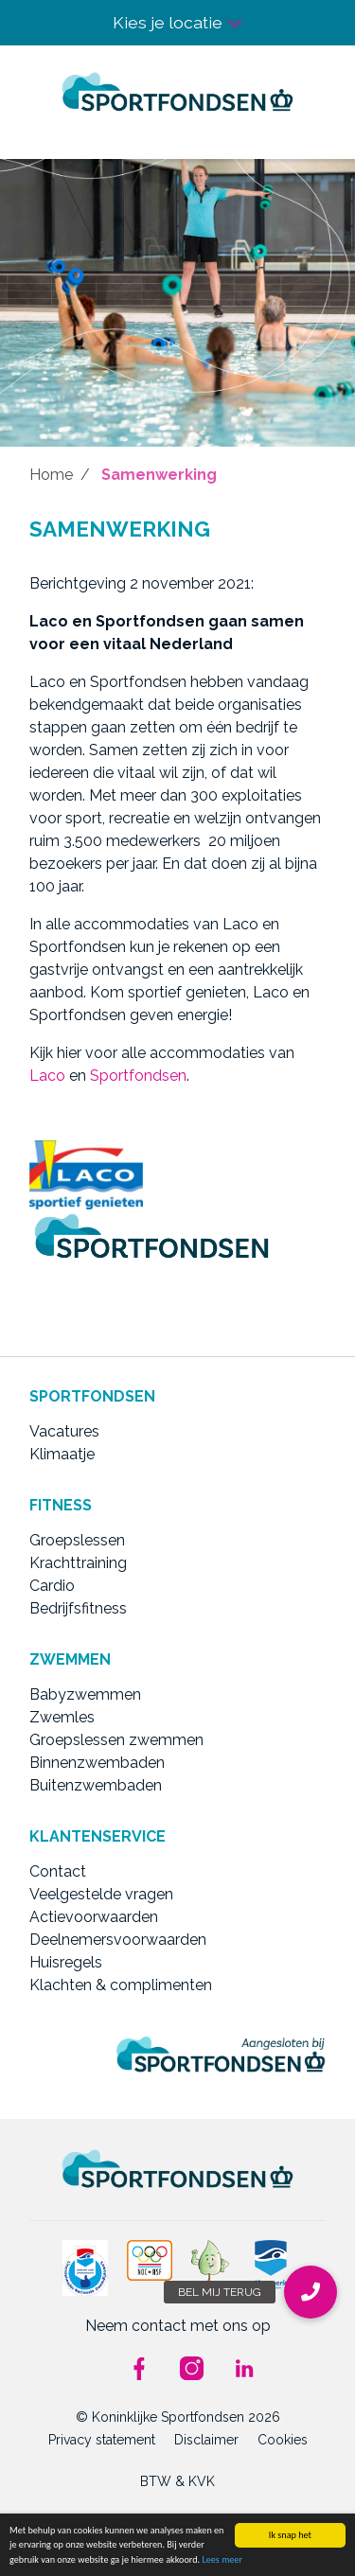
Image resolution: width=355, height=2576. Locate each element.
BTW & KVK (177, 2481)
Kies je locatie (178, 22)
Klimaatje (62, 1454)
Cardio (52, 1586)
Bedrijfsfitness (78, 1608)
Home (51, 475)
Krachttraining (78, 1563)
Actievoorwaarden (93, 1917)
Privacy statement (101, 2439)
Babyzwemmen (85, 1694)
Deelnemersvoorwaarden (117, 1940)
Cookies (282, 2439)
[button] (310, 2292)
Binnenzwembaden (97, 1763)
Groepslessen (77, 1540)
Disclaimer (206, 2439)
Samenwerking (159, 475)
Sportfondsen (138, 1076)
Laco (47, 1076)
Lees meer (222, 2559)
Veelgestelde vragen (101, 1894)
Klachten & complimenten (120, 1985)
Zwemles (62, 1717)
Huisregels (65, 1962)
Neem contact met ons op (178, 2326)
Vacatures (64, 1431)
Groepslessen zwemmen (116, 1740)
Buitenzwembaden (95, 1785)
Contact (57, 1871)
